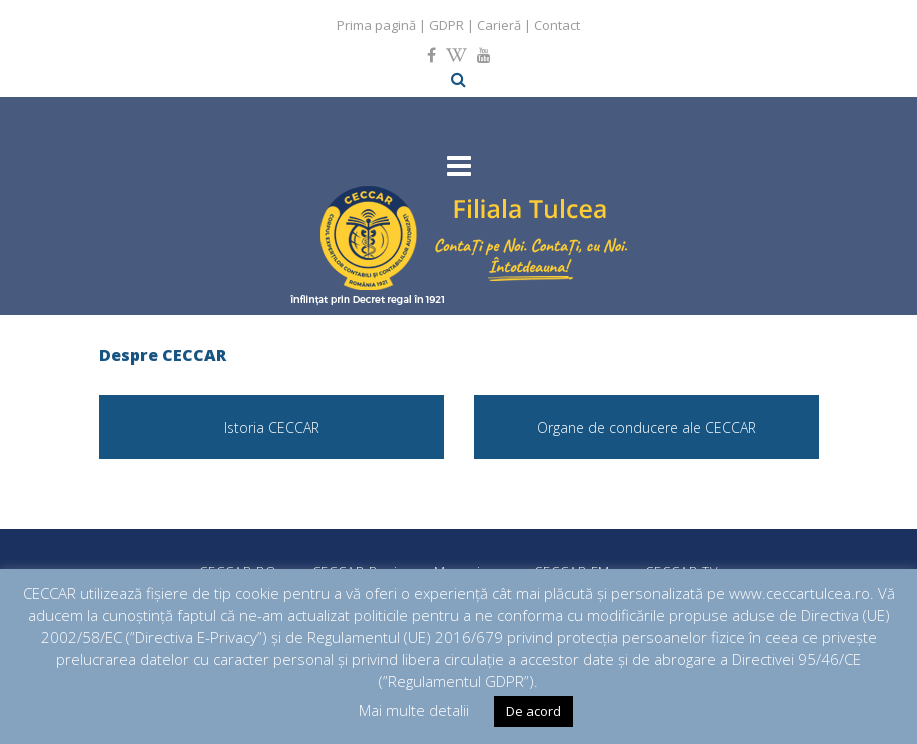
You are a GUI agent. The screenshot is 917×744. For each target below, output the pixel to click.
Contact (557, 25)
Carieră (499, 25)
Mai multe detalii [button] (414, 710)
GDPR (446, 25)
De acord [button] (533, 711)
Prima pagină (376, 25)
